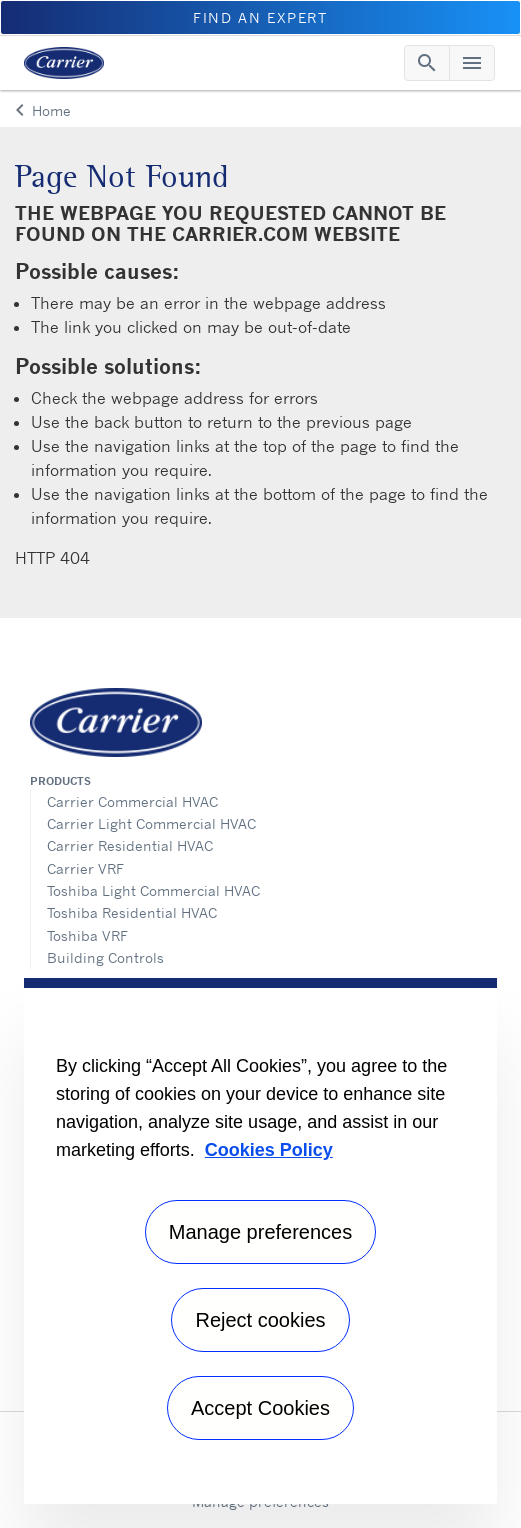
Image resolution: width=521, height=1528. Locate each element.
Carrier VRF (85, 868)
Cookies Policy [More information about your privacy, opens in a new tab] (269, 1150)
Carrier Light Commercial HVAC (151, 823)
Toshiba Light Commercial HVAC (153, 890)
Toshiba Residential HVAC (132, 912)
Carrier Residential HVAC (130, 845)
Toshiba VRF (87, 935)
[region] (260, 1241)
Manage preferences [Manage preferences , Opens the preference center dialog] (260, 1232)
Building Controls (105, 957)
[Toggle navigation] (427, 63)
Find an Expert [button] (260, 17)
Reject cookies (260, 1320)
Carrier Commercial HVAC (132, 801)
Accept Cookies (260, 1408)
